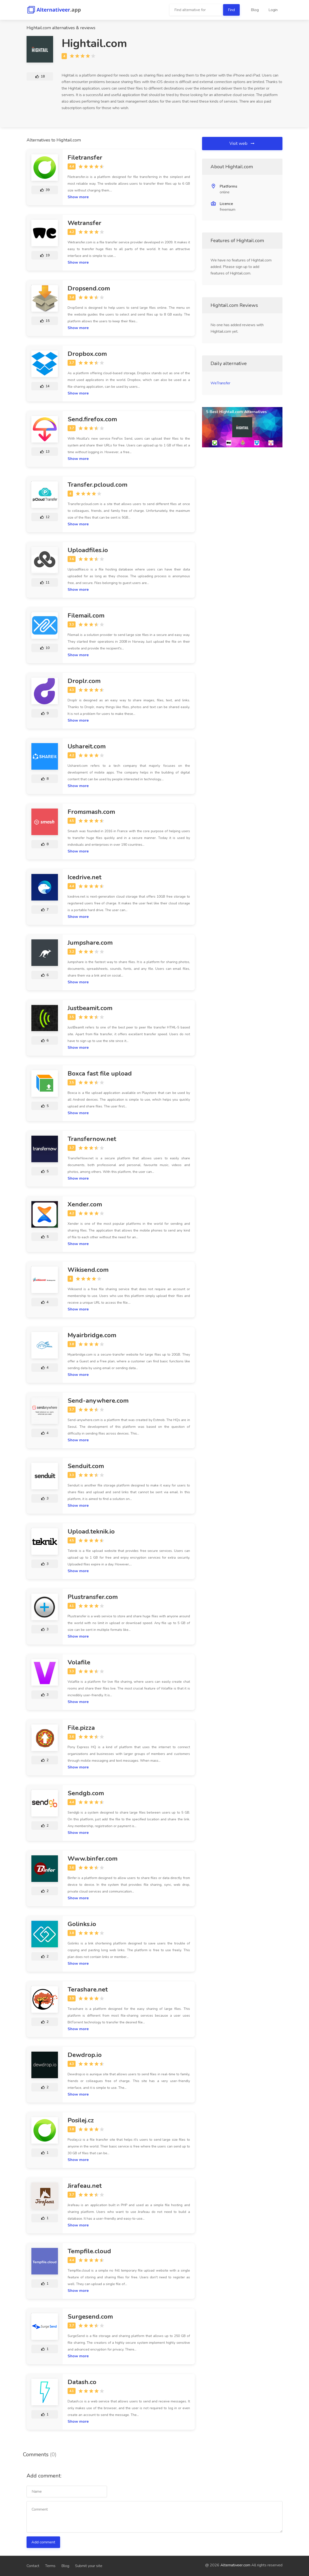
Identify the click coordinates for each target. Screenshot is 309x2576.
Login (273, 10)
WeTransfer (220, 383)
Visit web (242, 143)
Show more (78, 197)
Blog (255, 10)
